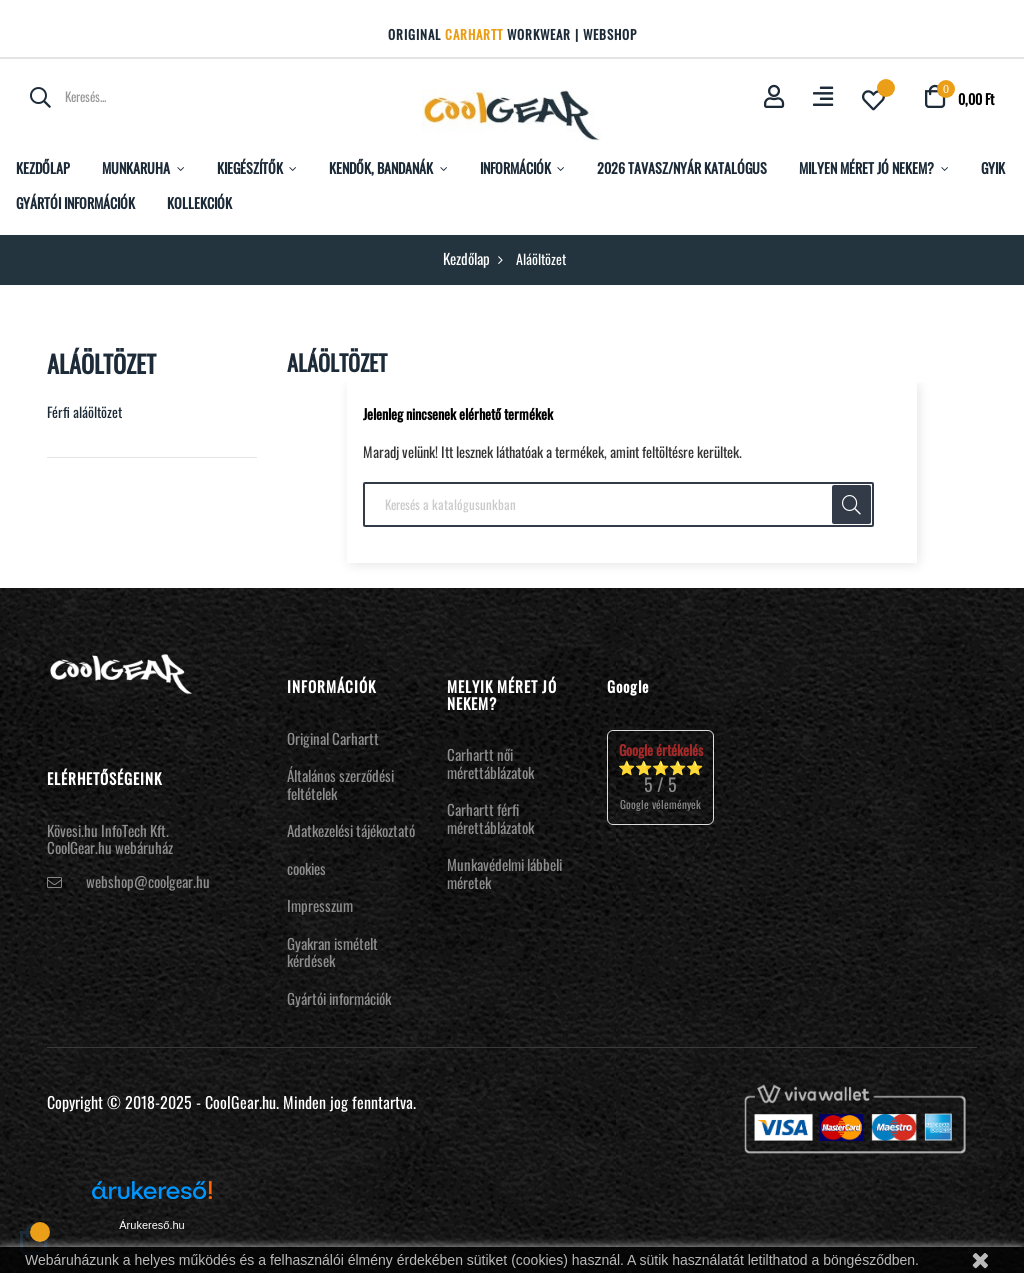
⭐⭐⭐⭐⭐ (660, 776)
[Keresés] (618, 505)
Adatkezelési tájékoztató (351, 830)
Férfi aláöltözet (84, 412)
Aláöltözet (101, 363)
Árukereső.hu (151, 1225)
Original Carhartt (333, 738)
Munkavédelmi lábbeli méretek (504, 873)
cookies (306, 868)
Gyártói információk (339, 998)
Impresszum (320, 905)
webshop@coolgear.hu (148, 881)
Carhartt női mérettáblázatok (490, 763)
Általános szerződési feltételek (340, 784)
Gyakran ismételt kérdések (332, 952)
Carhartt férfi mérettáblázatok (490, 818)
